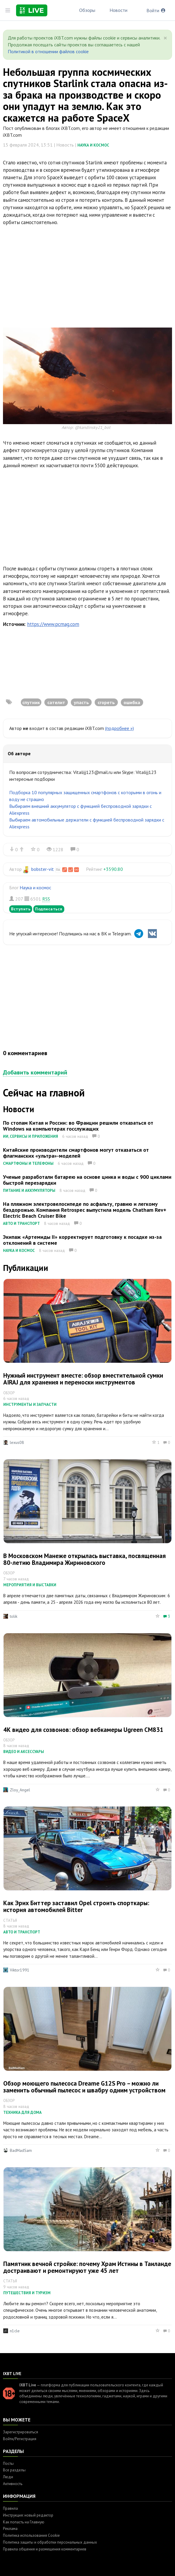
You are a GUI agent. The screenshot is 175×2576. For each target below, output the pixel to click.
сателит (56, 702)
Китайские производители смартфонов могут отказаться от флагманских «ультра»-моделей (76, 1152)
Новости (118, 10)
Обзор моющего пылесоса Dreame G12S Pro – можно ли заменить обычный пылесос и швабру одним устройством (84, 2086)
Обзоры (87, 10)
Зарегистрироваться (20, 2432)
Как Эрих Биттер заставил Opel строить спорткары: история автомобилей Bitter (76, 1906)
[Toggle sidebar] (8, 10)
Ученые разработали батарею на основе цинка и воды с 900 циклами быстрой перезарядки (87, 1179)
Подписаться (48, 909)
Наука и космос (93, 145)
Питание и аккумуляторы (29, 1190)
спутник (31, 702)
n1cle (15, 2330)
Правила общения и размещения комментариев (44, 2549)
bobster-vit (42, 869)
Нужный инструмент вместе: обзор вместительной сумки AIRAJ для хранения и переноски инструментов (83, 1378)
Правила (10, 2508)
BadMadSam (21, 2150)
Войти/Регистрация (19, 2438)
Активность (12, 2483)
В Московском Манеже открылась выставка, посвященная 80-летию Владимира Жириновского (84, 1559)
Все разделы (14, 2470)
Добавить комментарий (35, 1072)
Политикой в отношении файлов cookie (48, 51)
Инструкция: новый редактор (28, 2515)
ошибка (132, 702)
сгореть (106, 702)
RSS (46, 899)
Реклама (10, 2528)
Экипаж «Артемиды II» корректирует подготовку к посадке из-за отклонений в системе (82, 1239)
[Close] (165, 38)
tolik (13, 1616)
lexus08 (17, 1442)
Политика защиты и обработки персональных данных (50, 2542)
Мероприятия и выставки (29, 1584)
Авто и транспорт (21, 1223)
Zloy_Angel (20, 1790)
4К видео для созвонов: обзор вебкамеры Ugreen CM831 (83, 1730)
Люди (8, 2476)
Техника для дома (22, 2112)
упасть (81, 702)
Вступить (20, 909)
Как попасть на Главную (23, 2522)
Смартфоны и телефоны (28, 1163)
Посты (8, 2463)
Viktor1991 (19, 1970)
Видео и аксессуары (23, 1751)
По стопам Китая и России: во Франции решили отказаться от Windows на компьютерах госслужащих (78, 1125)
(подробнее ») (119, 728)
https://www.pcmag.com (53, 624)
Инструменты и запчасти (30, 1404)
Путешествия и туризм (27, 2292)
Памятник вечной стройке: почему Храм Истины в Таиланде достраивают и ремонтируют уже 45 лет (87, 2267)
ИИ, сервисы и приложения (30, 1136)
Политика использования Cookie (31, 2535)
